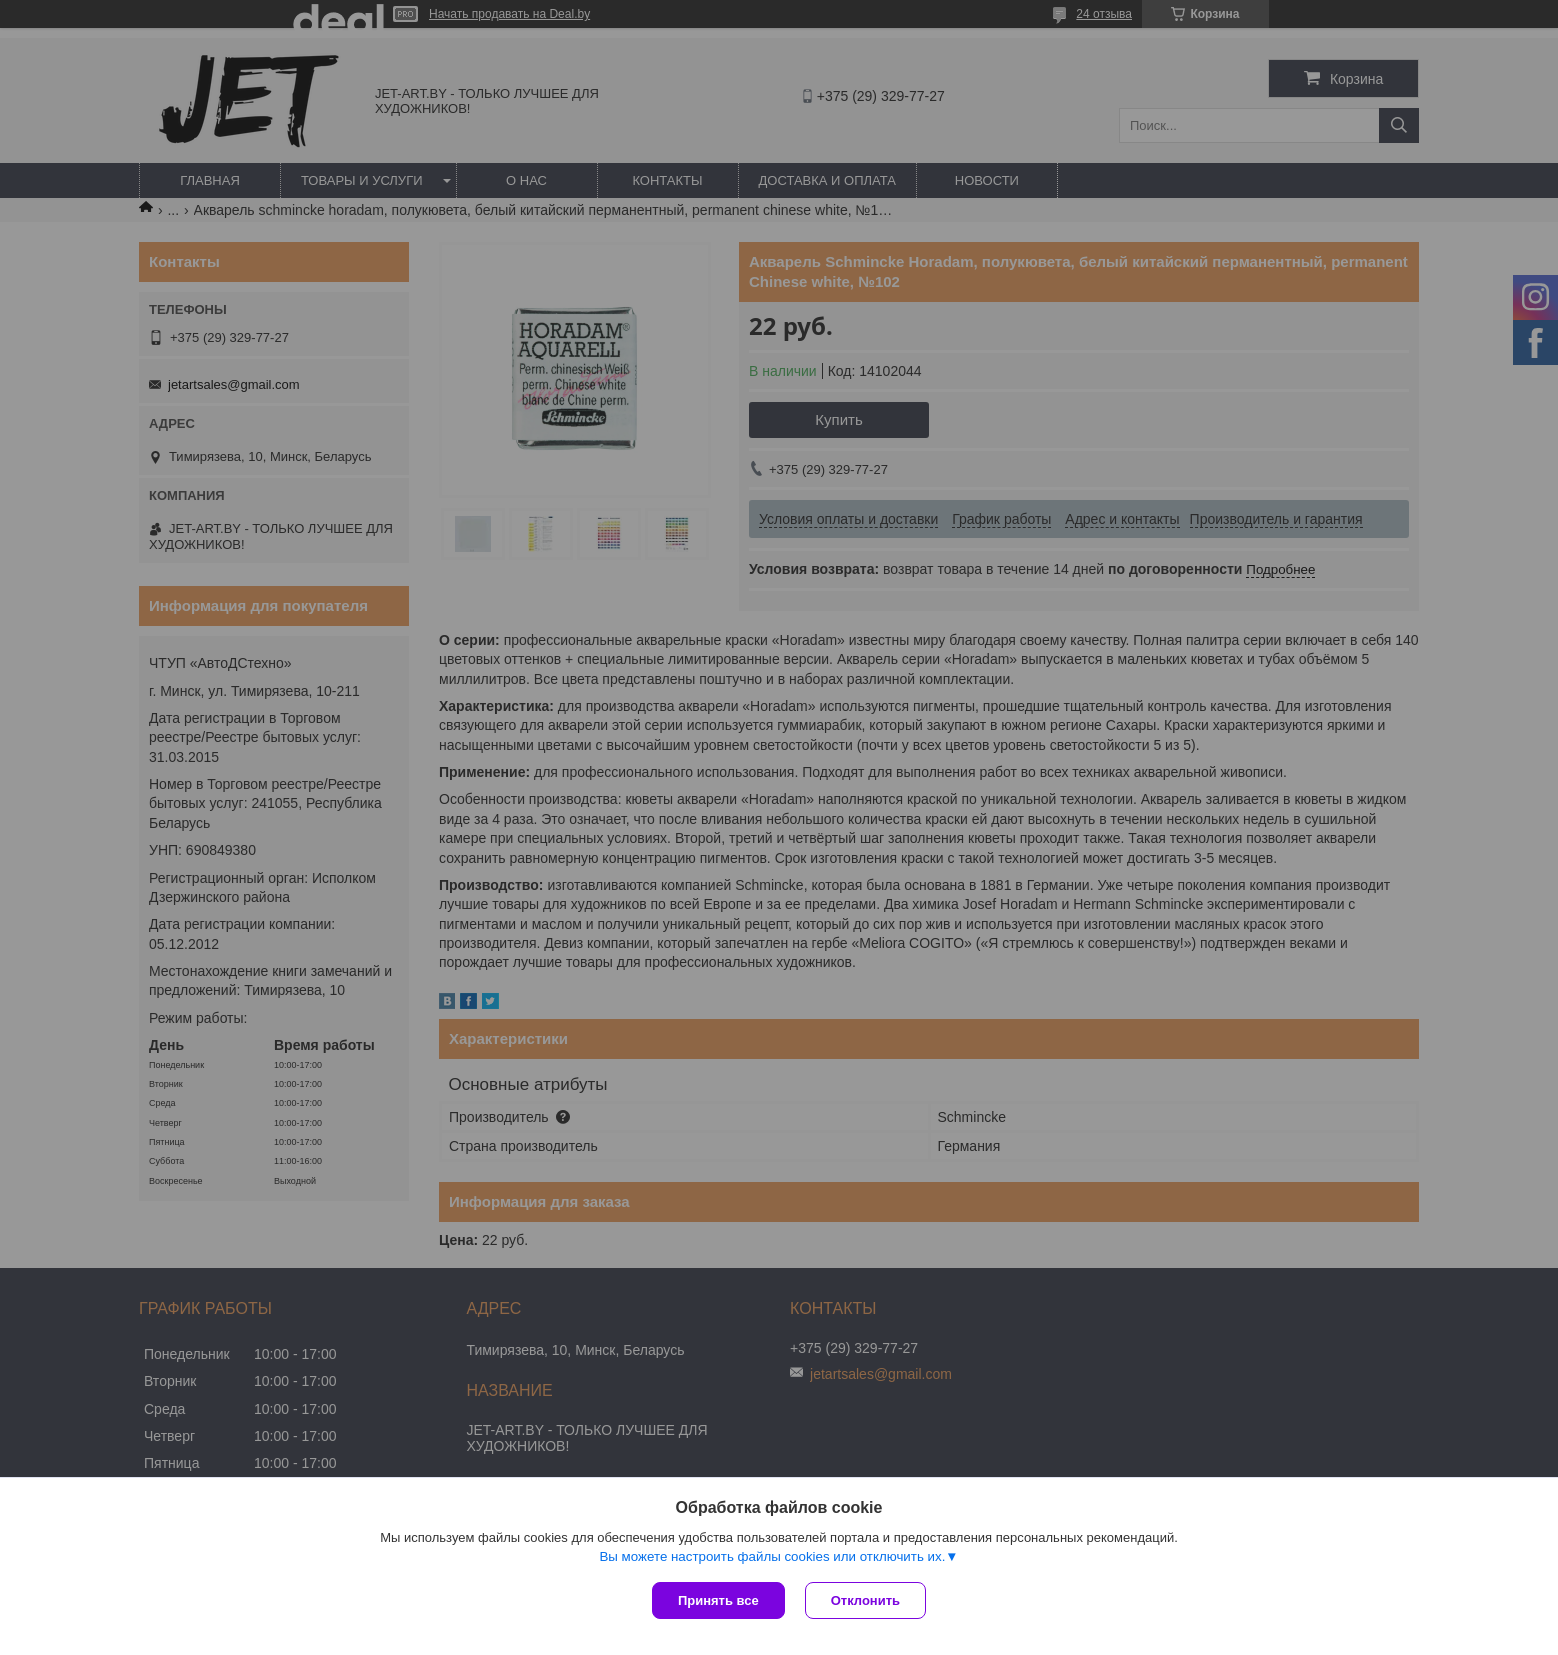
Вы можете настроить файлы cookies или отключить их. (772, 1556)
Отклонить (865, 1600)
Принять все (718, 1600)
